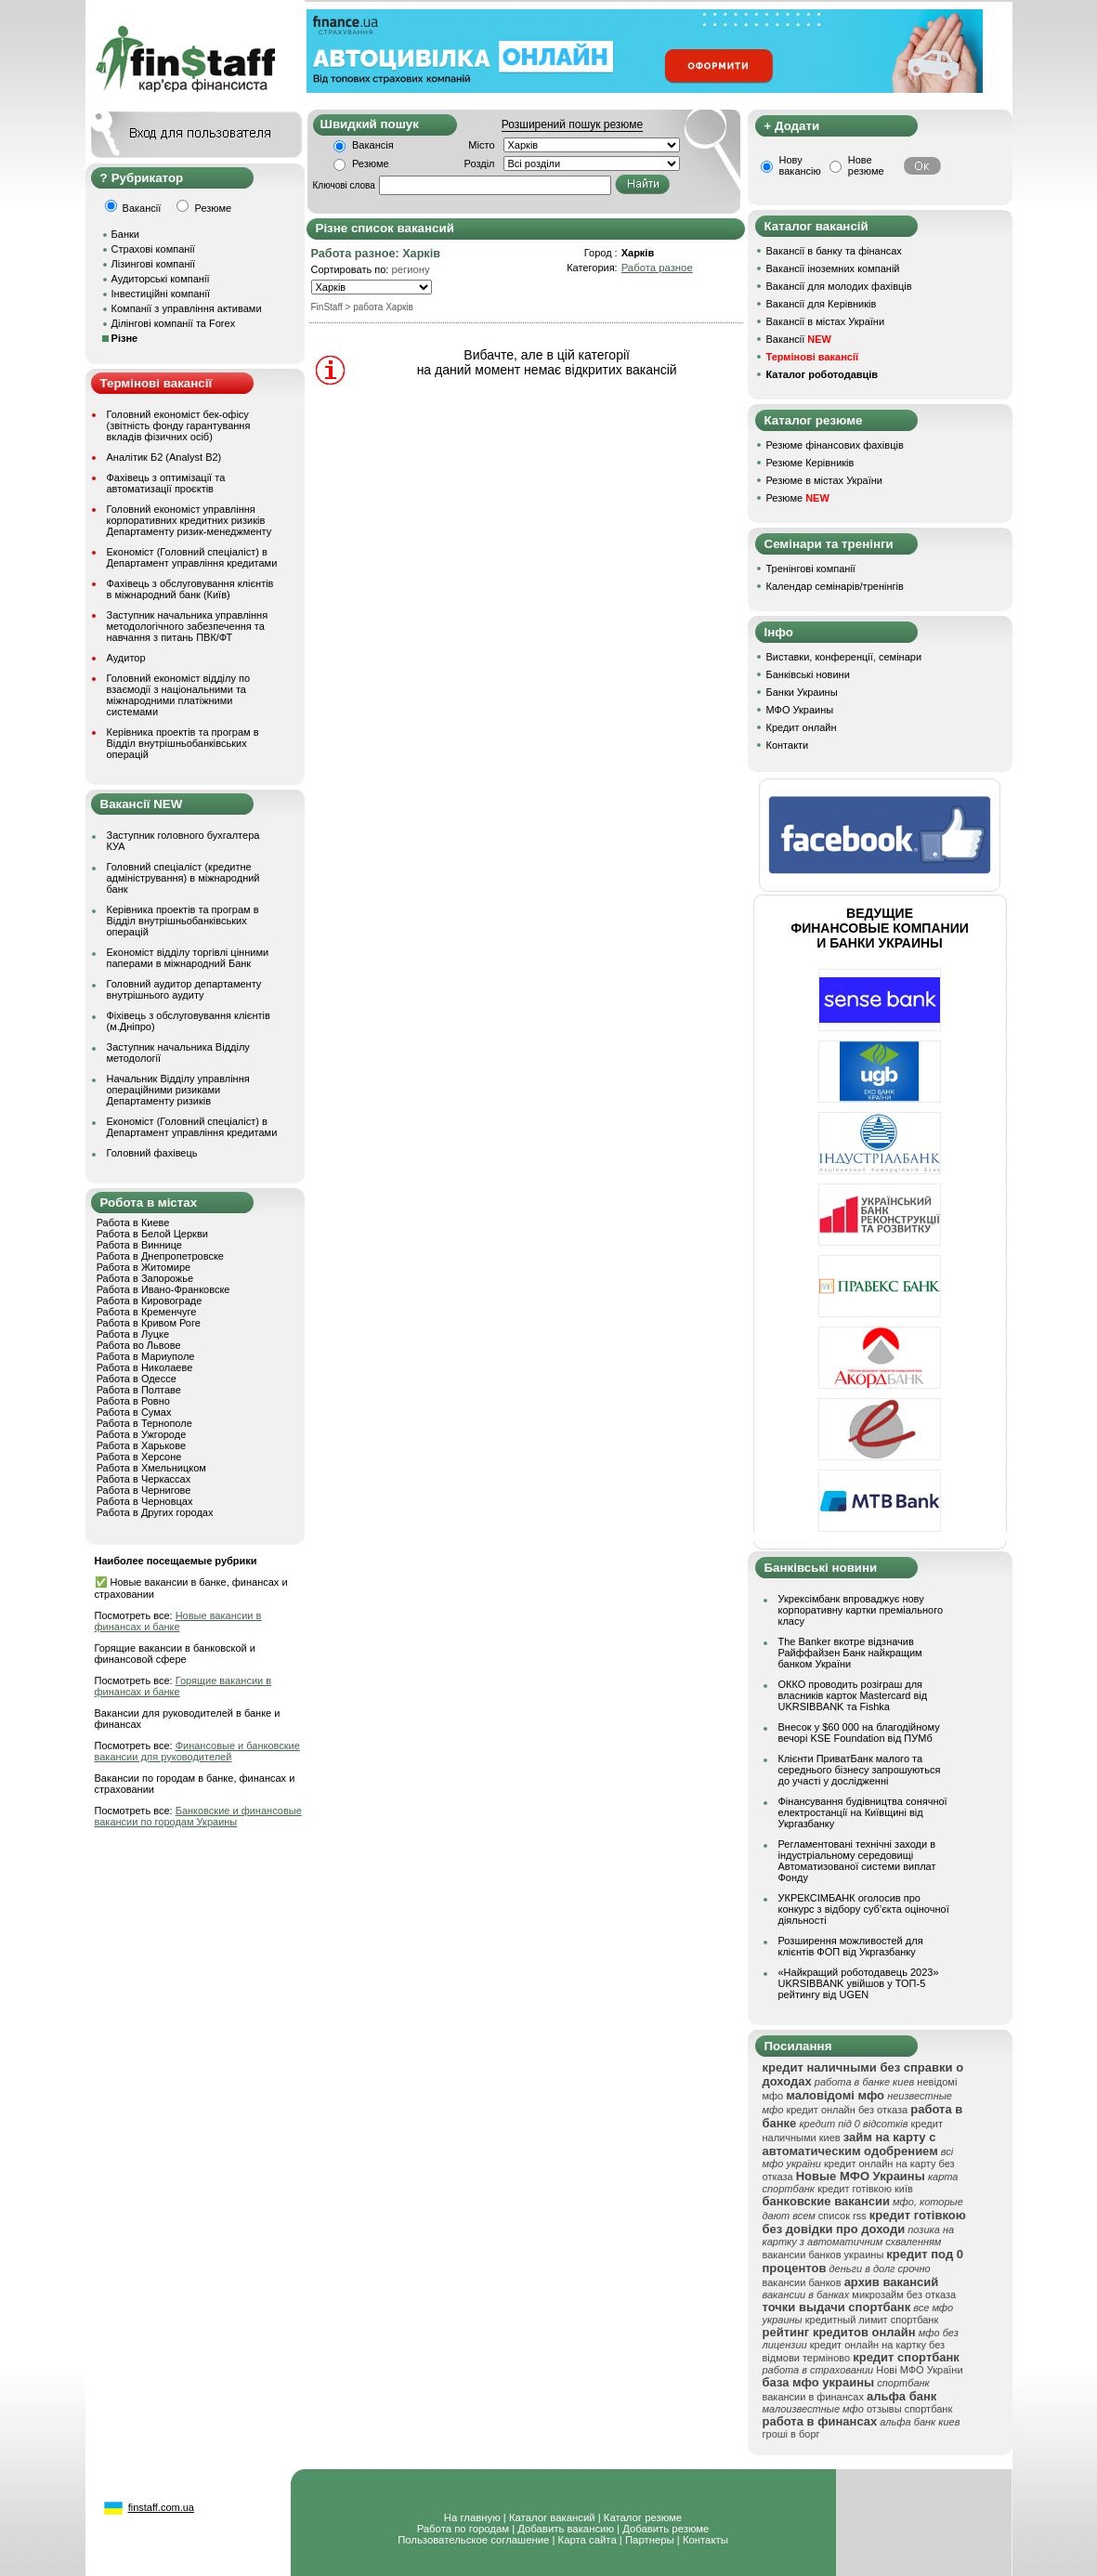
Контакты (705, 2539)
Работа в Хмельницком (151, 1467)
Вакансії (798, 339)
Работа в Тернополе (144, 1423)
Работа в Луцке (133, 1334)
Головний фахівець (152, 1152)
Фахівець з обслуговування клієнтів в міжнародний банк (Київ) (190, 589)
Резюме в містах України (824, 480)
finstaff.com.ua (161, 2507)
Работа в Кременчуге (147, 1311)
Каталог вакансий (552, 2517)
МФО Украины (800, 709)
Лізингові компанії (153, 263)
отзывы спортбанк (909, 2408)
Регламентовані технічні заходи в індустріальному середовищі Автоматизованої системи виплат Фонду (857, 1860)
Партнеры (649, 2539)
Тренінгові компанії (810, 568)
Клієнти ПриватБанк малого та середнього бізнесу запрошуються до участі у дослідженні (859, 1769)
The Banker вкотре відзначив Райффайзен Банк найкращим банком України (850, 1652)
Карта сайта (587, 2539)
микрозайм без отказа (904, 2294)
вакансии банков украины (823, 2254)
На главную (472, 2517)
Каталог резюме (643, 2517)
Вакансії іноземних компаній (833, 268)
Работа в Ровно (133, 1400)
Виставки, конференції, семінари (844, 656)
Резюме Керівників (810, 462)
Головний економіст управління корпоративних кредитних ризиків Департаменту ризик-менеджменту (189, 520)
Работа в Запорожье (145, 1278)
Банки (125, 234)
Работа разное (657, 267)
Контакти (787, 745)
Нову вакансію (800, 165)
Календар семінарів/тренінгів (835, 586)
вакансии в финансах (813, 2396)
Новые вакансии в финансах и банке (178, 1621)
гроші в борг (791, 2433)
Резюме (370, 163)
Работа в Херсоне (139, 1456)
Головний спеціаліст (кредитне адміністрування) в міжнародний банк (183, 878)
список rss (842, 2215)
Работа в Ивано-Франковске (163, 1289)
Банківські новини (808, 674)
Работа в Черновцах (145, 1501)
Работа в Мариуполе (146, 1356)
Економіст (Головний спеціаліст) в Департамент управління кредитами (192, 557)
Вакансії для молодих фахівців (839, 286)
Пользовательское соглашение (473, 2539)
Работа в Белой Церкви (152, 1233)
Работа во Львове (139, 1345)
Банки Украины (802, 692)
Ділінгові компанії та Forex (173, 323)
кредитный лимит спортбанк (872, 2319)
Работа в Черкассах (144, 1478)
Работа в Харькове (141, 1445)
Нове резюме (866, 165)
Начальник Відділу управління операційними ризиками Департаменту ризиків (178, 1089)
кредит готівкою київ (865, 2188)
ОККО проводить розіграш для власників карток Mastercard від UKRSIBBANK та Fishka (853, 1695)
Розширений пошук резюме (572, 124)
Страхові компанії (153, 249)
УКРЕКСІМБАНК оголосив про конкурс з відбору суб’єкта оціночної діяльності (863, 1909)
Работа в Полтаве (139, 1389)
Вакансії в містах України (825, 321)
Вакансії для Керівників (821, 303)
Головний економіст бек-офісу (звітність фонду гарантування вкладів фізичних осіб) (179, 425)
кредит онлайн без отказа (847, 2109)
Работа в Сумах (134, 1412)
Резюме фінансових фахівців (835, 445)
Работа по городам (463, 2528)
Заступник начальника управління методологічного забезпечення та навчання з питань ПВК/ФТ (187, 626)
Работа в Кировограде (149, 1300)
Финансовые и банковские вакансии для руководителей (197, 1751)
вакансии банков (802, 2282)
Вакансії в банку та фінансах (834, 250)
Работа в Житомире (144, 1267)
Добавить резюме (665, 2528)
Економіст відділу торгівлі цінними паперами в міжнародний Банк (188, 958)
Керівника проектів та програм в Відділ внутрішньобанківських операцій (183, 743)
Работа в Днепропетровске (160, 1256)
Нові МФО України (919, 2369)
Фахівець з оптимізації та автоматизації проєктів (166, 483)
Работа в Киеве (133, 1222)
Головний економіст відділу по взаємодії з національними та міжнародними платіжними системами (179, 695)
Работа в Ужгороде (142, 1434)
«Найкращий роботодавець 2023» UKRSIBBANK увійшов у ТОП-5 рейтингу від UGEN (858, 1983)
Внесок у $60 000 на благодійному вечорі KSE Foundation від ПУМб (859, 1732)
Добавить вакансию (565, 2528)
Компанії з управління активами (186, 308)
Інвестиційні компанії (160, 293)
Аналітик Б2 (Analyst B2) (164, 457)
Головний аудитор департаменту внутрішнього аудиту (184, 989)
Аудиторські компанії (160, 278)
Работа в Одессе (136, 1378)
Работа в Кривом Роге (149, 1322)
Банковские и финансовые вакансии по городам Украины (198, 1816)
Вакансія (373, 144)
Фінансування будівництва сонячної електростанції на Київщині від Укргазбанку (862, 1812)
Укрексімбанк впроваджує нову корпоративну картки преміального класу (861, 1610)
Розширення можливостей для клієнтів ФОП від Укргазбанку (850, 1946)
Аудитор (126, 657)
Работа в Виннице (139, 1244)
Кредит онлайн (801, 727)
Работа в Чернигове (144, 1490)
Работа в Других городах (155, 1512)
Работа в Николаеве (145, 1367)
